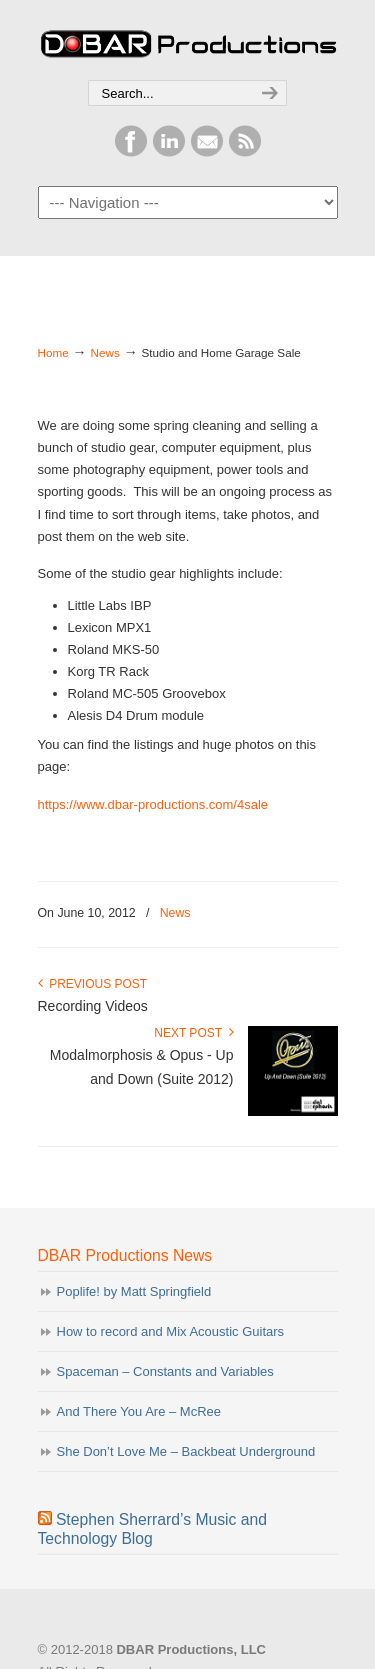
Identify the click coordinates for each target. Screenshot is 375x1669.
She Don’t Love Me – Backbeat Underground (186, 1451)
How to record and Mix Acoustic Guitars (171, 1331)
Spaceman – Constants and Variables (165, 1371)
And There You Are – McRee (139, 1411)
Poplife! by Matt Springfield (134, 1291)
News (105, 352)
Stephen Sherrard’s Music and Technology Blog (153, 1529)
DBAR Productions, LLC (188, 41)
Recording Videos (93, 1006)
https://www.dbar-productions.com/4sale (153, 804)
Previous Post (93, 984)
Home (53, 352)
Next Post (193, 1033)
